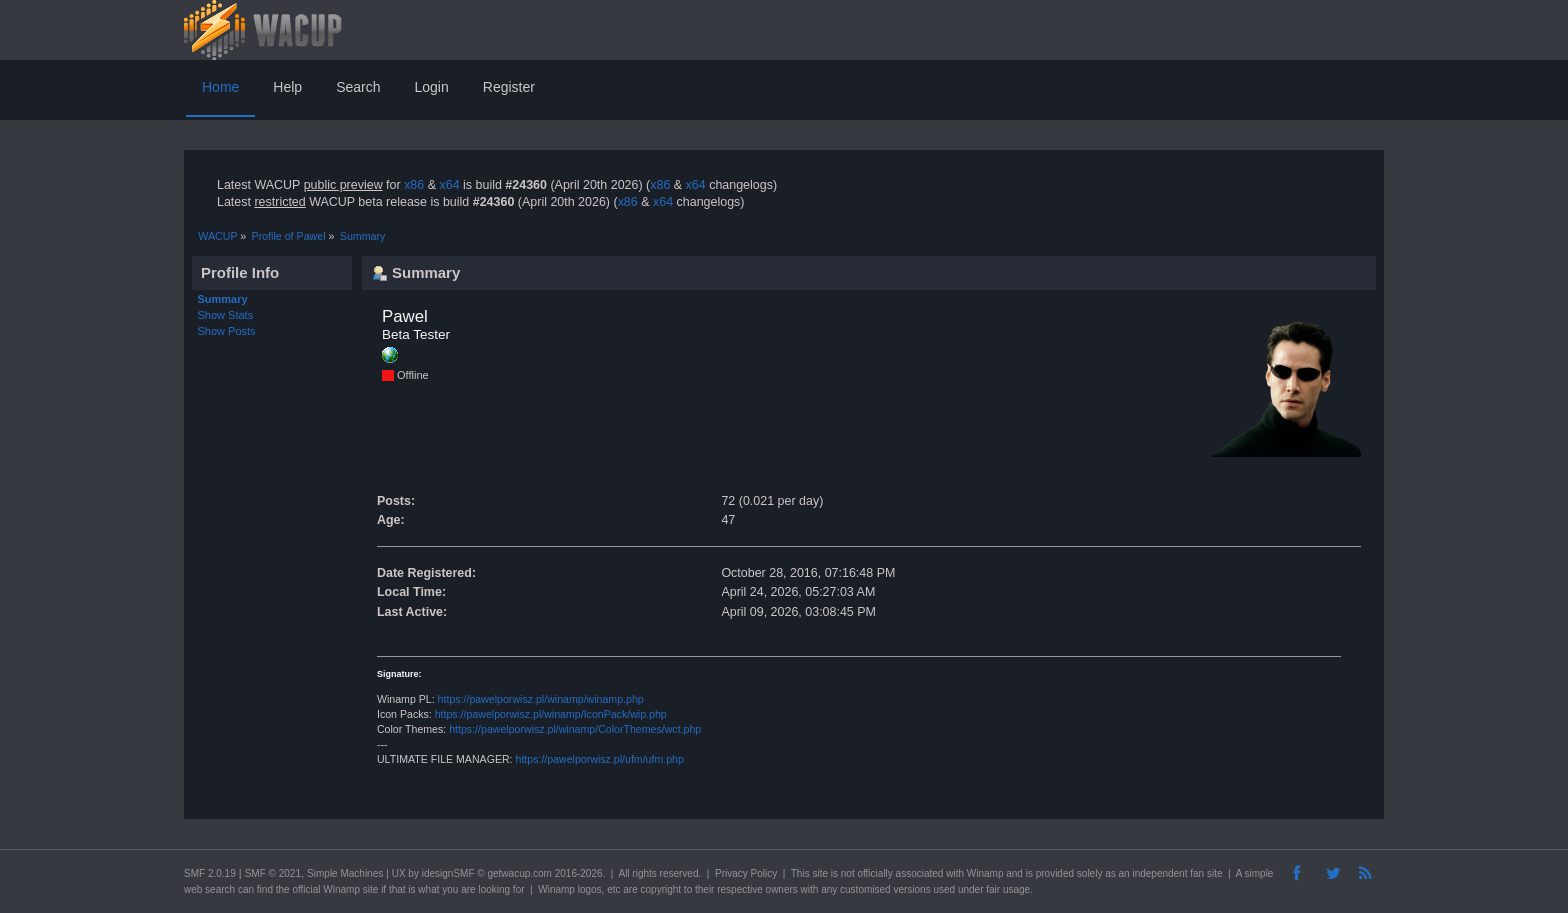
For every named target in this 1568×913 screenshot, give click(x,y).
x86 (414, 185)
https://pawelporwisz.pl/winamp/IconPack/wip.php (551, 714)
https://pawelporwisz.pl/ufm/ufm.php (600, 759)
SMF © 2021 (273, 873)
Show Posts (227, 331)
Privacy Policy (746, 873)
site (820, 873)
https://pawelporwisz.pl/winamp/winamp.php (541, 699)
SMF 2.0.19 (210, 873)
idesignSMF (448, 873)
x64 (449, 185)
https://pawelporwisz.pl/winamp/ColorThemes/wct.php (575, 729)
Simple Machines (345, 873)
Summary (223, 299)
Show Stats (226, 315)
